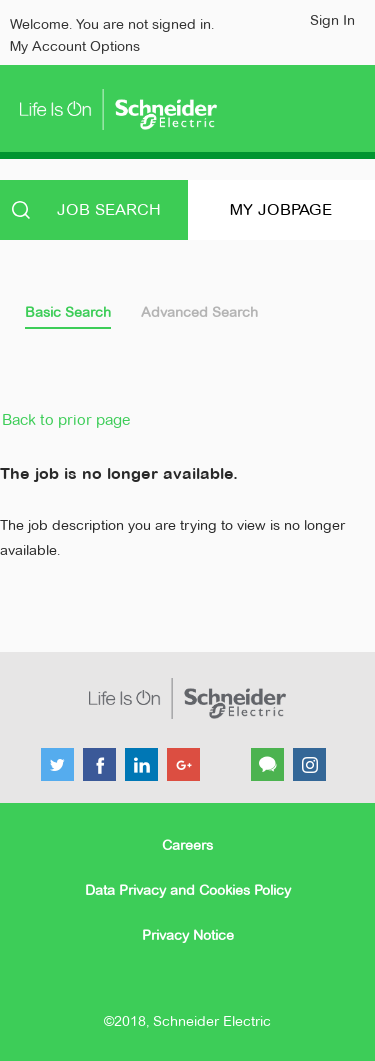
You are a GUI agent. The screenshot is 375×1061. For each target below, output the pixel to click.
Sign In (332, 20)
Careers (187, 845)
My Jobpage (281, 209)
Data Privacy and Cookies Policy (188, 890)
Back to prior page (66, 419)
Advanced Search (199, 312)
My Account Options (75, 46)
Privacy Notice (188, 935)
